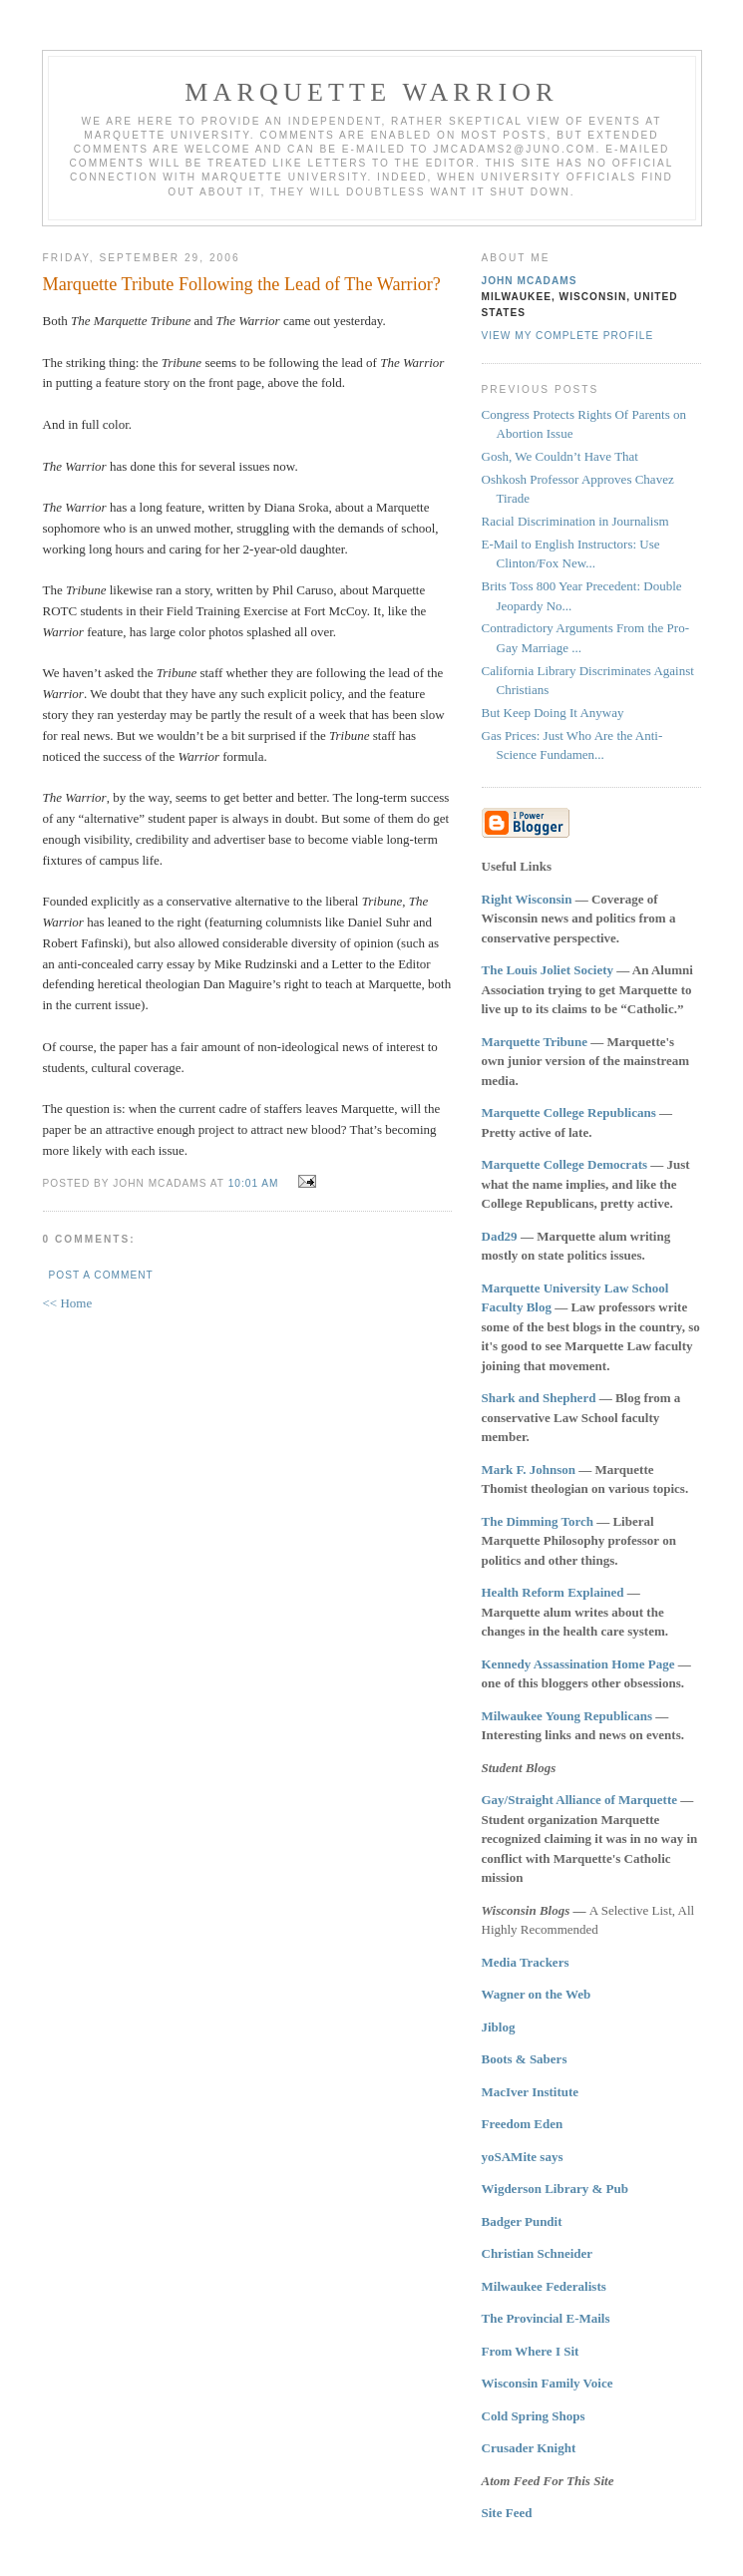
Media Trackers (525, 1962)
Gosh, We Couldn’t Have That (560, 456)
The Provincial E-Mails (546, 2318)
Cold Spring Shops (533, 2415)
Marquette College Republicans (569, 1112)
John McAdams (529, 280)
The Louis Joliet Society (548, 969)
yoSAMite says (522, 2156)
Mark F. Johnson (529, 1469)
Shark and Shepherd (539, 1397)
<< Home (68, 1302)
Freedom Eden (522, 2123)
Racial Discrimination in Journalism (575, 521)
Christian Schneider (537, 2253)
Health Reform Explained (553, 1592)
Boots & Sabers (524, 2058)
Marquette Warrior (371, 92)
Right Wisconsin (527, 899)
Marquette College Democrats (565, 1164)
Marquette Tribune (535, 1041)
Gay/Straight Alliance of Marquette (580, 1799)
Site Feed (507, 2512)
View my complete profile (568, 335)
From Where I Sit (530, 2351)
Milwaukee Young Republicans (567, 1715)
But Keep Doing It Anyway (553, 712)
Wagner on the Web (536, 1994)
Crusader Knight (529, 2447)
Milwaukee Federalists (544, 2286)
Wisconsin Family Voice (547, 2383)
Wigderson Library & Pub (555, 2188)
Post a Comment (101, 1275)
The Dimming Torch (537, 1521)
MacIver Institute (530, 2091)
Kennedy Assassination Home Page (578, 1663)
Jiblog (499, 2027)
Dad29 (500, 1236)
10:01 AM (253, 1183)
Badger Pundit (522, 2221)
